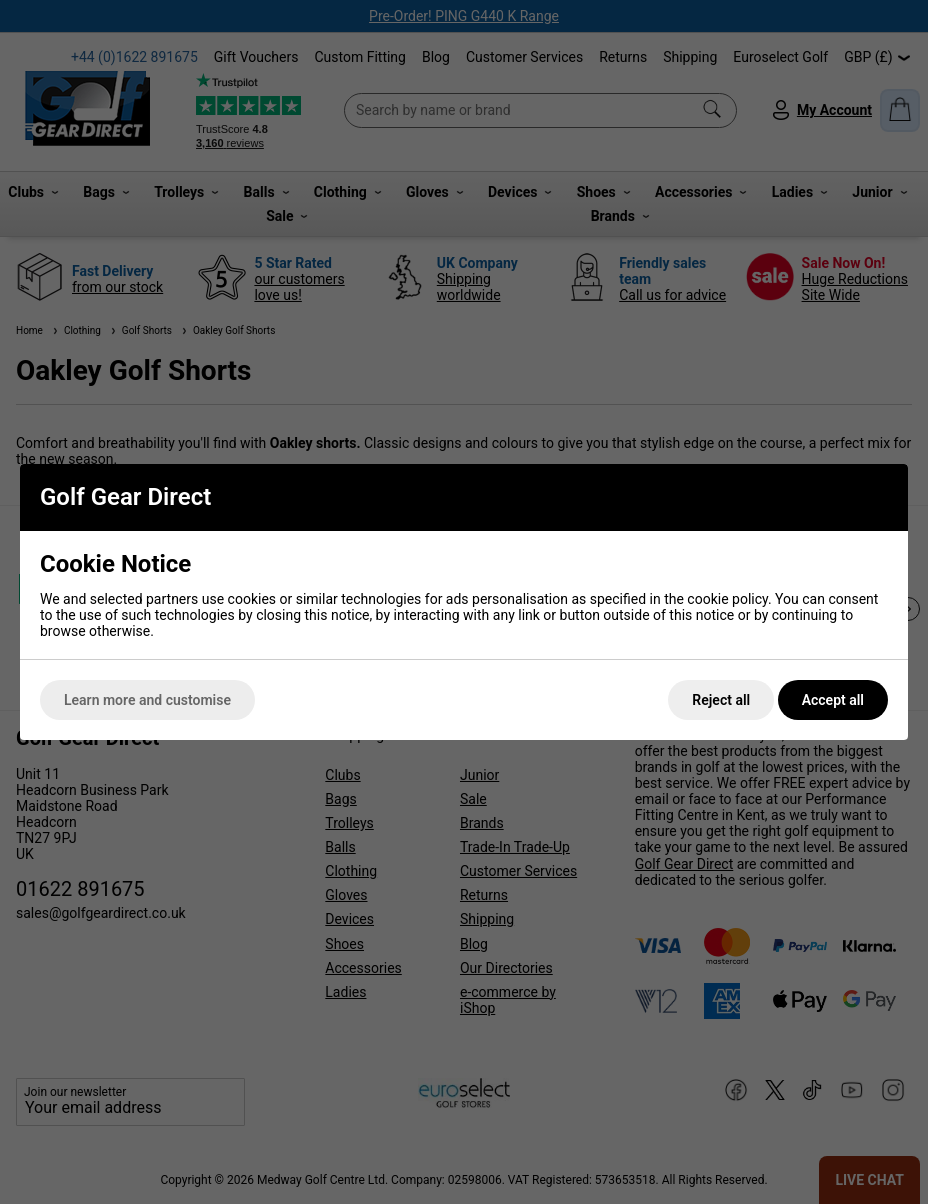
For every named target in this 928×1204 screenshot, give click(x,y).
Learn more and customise (147, 700)
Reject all (721, 700)
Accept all (833, 700)
